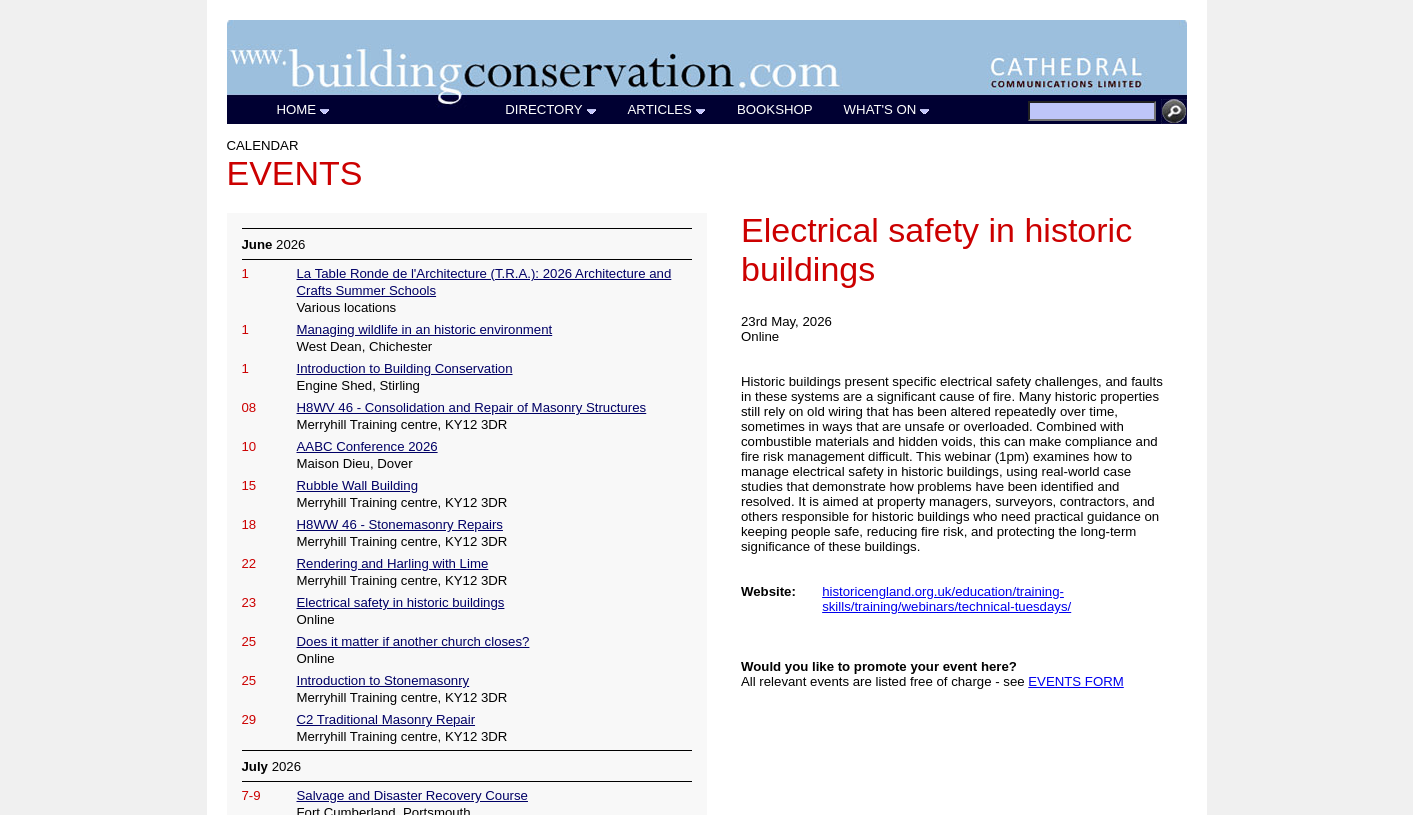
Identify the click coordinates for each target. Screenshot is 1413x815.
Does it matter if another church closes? (413, 641)
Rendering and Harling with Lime (393, 563)
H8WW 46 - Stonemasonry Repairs (400, 524)
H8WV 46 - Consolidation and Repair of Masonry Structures (472, 407)
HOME (304, 109)
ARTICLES (667, 109)
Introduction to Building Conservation (405, 368)
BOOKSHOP (775, 109)
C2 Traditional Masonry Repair (386, 719)
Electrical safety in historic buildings (401, 602)
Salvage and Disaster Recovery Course (412, 795)
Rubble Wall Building (357, 485)
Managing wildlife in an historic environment (425, 329)
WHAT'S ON (888, 109)
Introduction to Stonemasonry (383, 680)
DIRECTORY (551, 109)
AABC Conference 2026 (367, 446)
